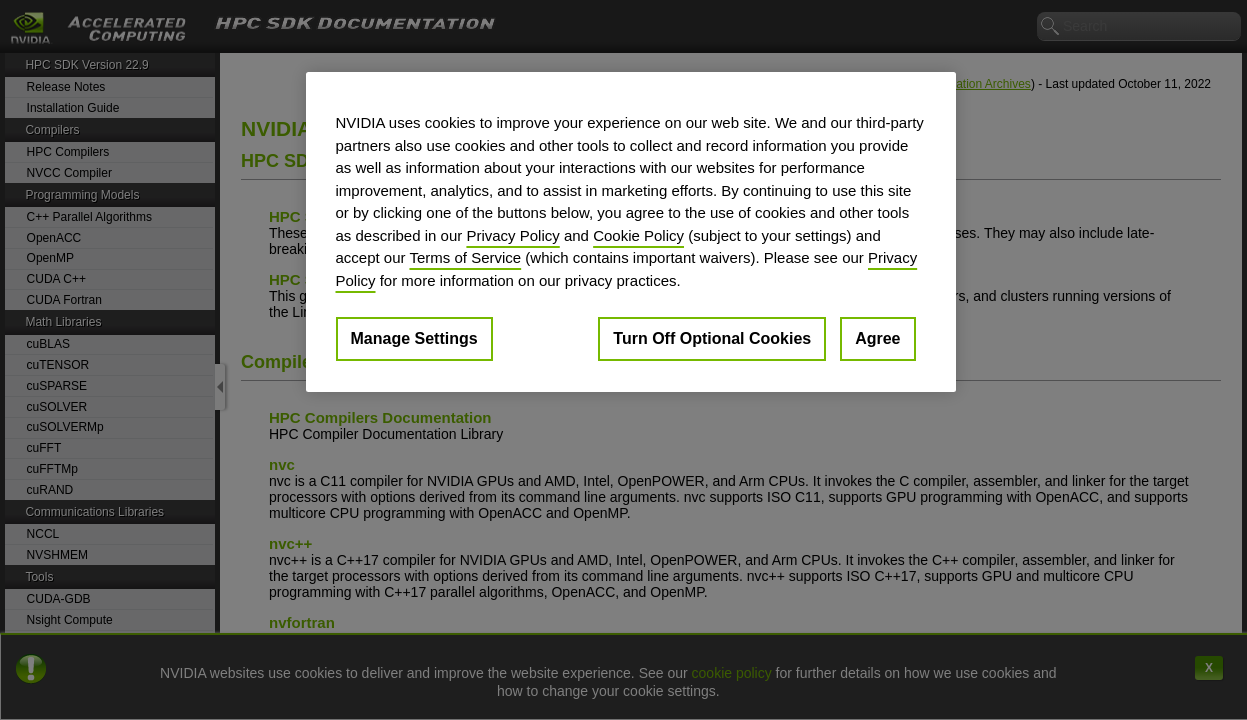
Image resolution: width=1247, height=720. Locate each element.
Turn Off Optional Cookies (712, 338)
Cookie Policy (638, 235)
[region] (631, 232)
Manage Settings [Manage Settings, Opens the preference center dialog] (414, 338)
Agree (877, 338)
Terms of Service (465, 257)
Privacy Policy (512, 235)
